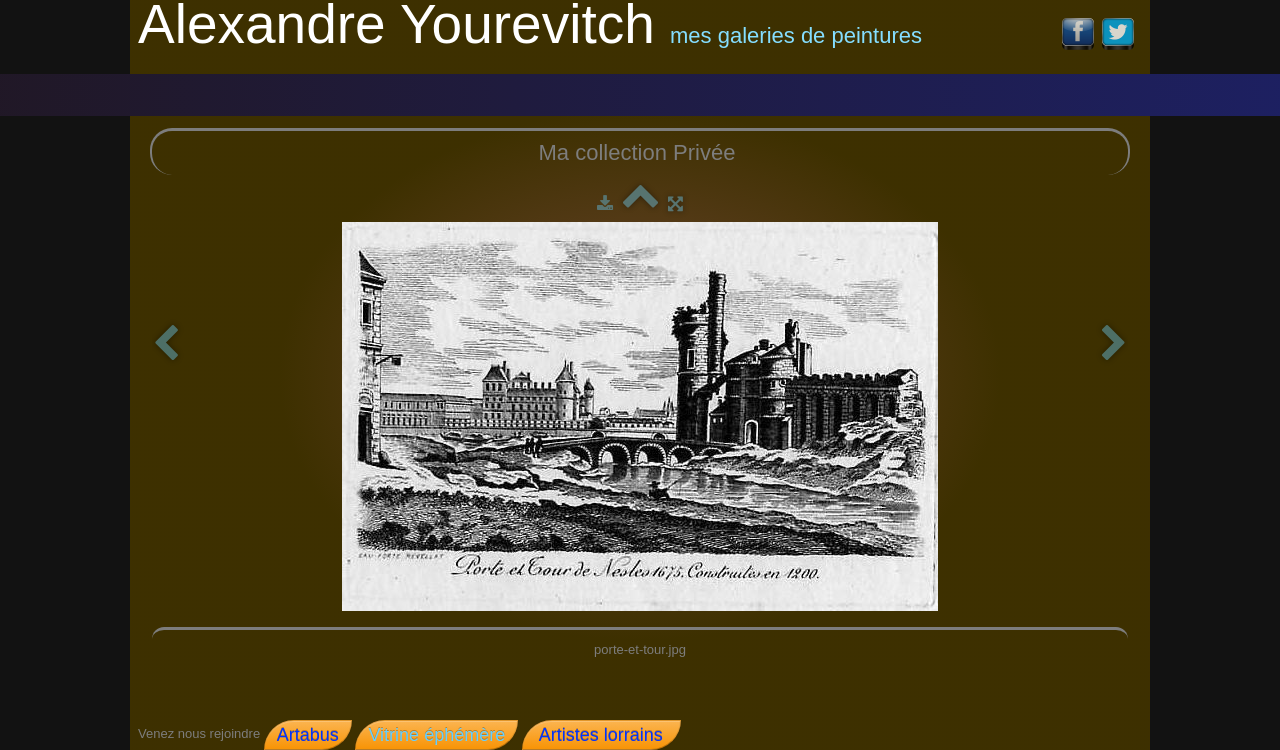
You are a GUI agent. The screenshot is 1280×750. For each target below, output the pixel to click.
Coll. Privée (544, 88)
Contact (667, 89)
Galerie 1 (293, 90)
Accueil (187, 89)
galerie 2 (406, 90)
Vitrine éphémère (436, 735)
